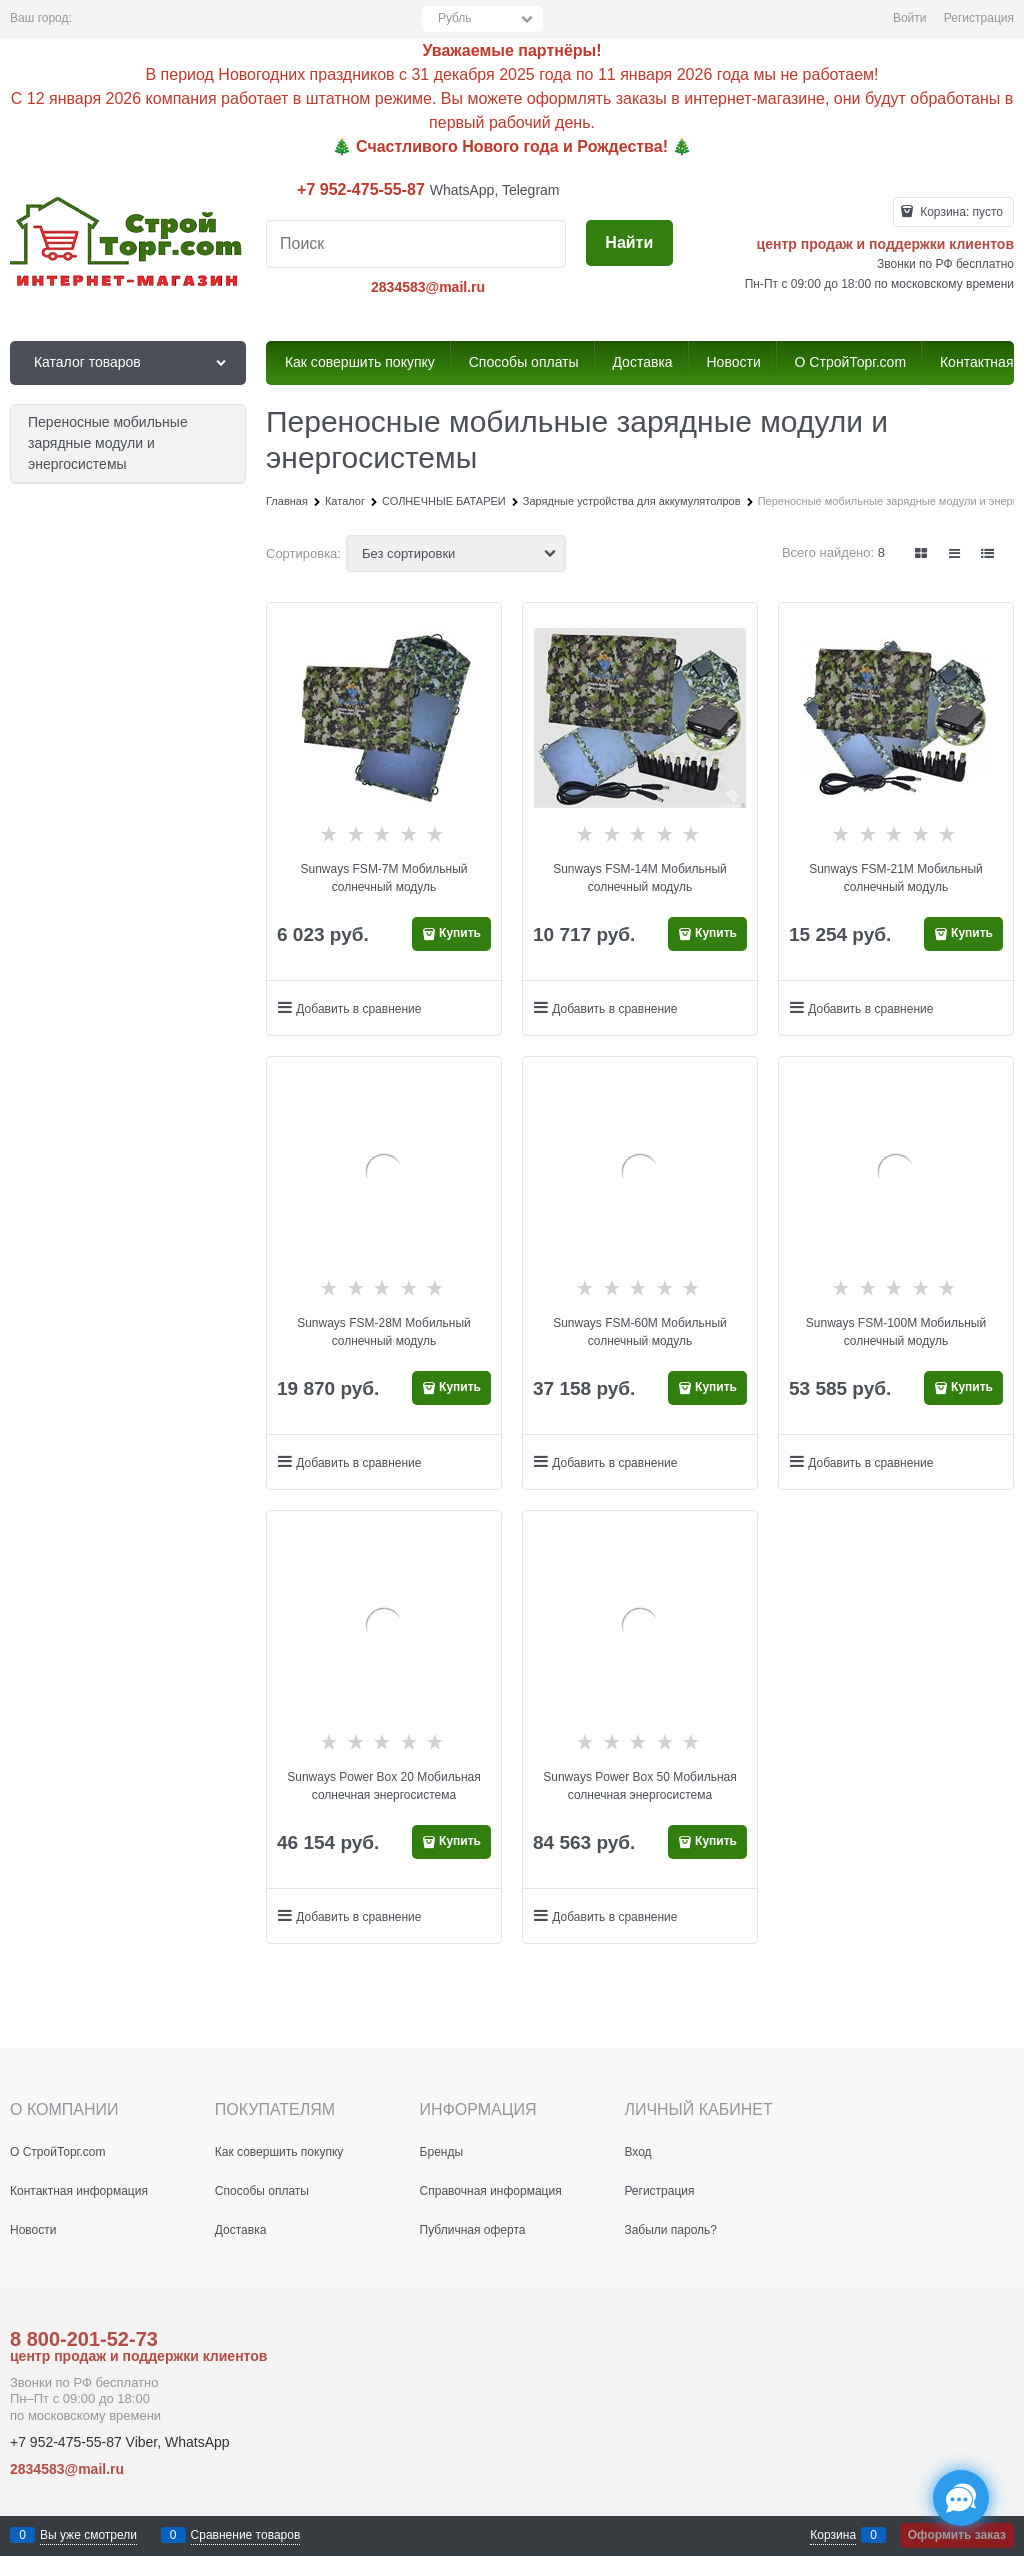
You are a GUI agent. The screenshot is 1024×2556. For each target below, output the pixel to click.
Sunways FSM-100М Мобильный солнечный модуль (896, 1332)
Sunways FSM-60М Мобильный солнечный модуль (640, 1332)
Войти (910, 18)
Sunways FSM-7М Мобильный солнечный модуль (384, 878)
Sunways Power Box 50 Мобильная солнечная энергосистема (640, 1786)
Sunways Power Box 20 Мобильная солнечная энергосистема (384, 1786)
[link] (921, 553)
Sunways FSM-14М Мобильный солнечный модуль (640, 878)
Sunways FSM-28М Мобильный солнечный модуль (384, 1332)
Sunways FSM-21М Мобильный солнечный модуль (896, 878)
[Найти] (629, 243)
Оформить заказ (957, 2535)
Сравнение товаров (246, 2535)
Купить (460, 933)
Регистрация (979, 18)
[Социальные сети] (961, 2498)
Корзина (833, 2535)
